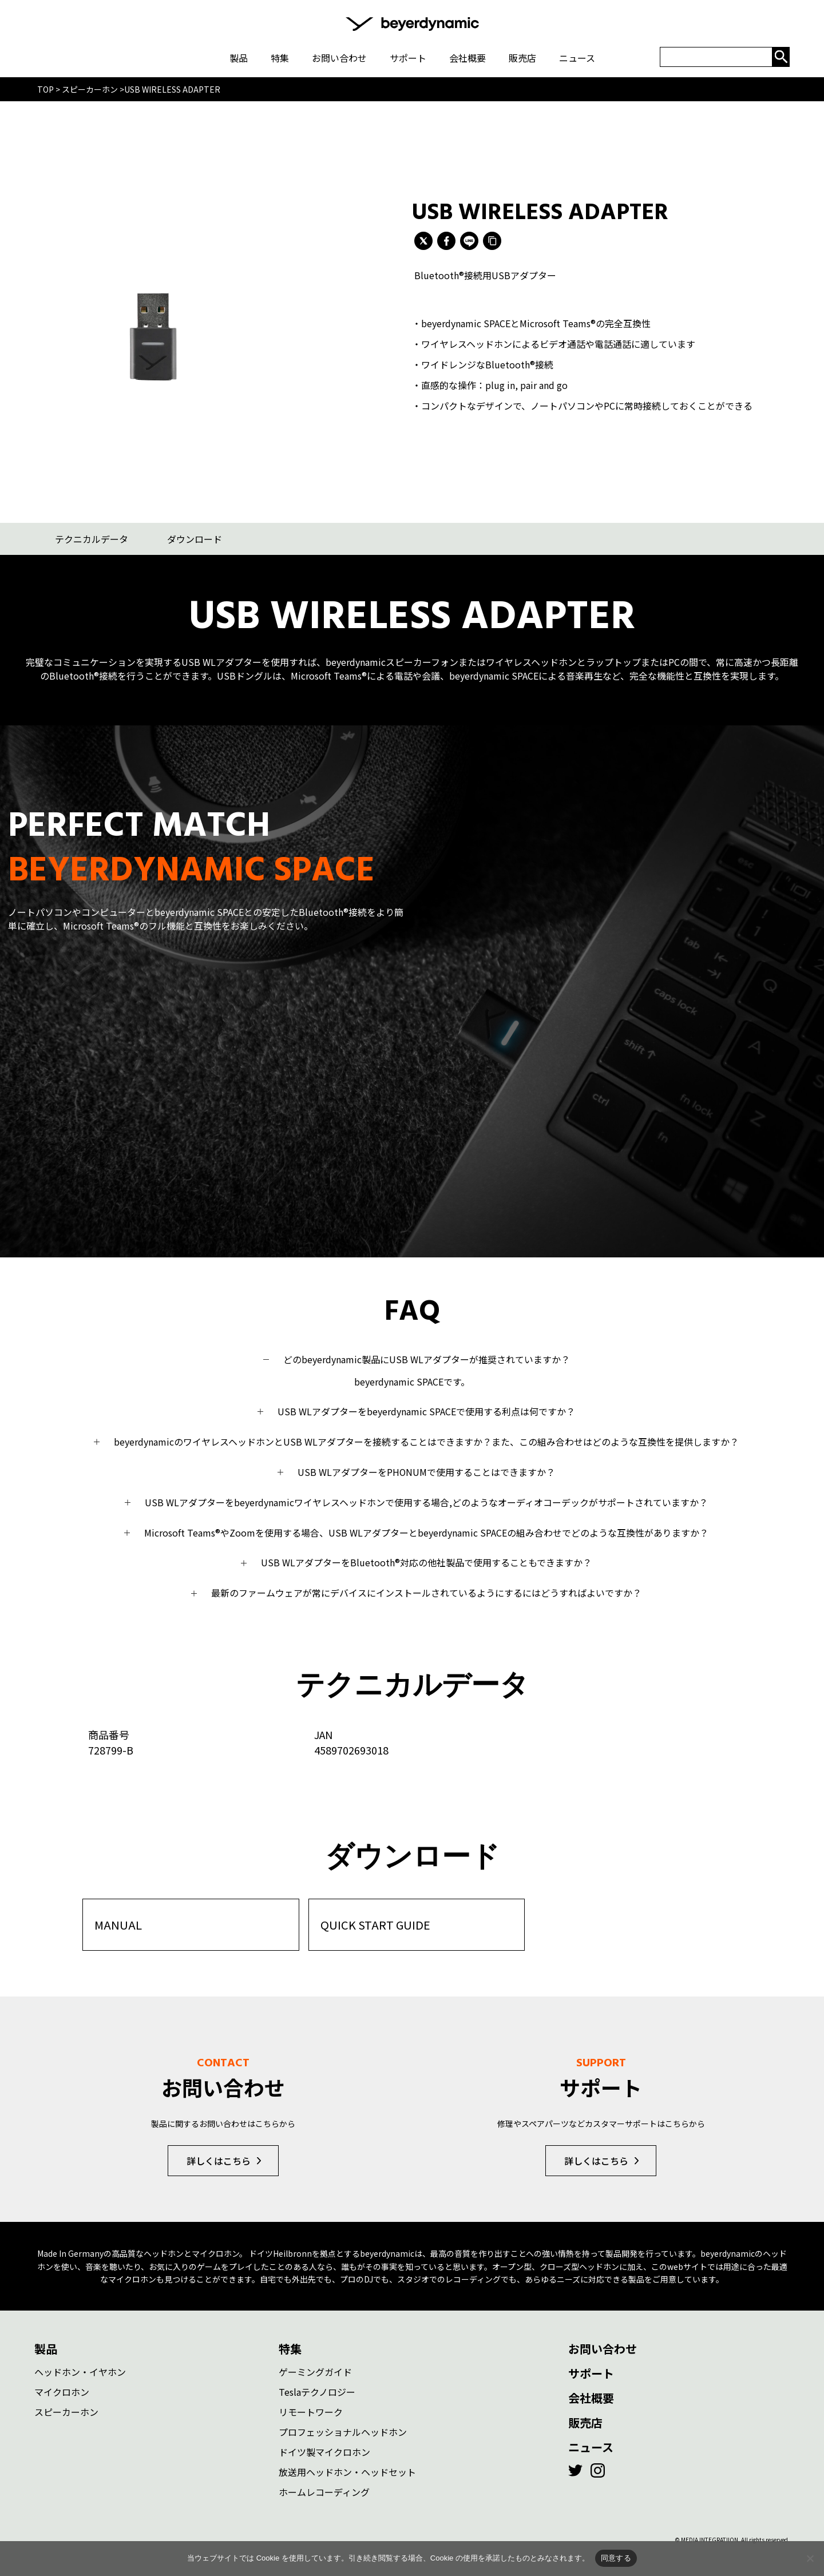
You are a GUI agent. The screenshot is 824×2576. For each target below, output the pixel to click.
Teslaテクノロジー (317, 2388)
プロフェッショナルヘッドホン (343, 2428)
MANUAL (118, 1920)
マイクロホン (61, 2388)
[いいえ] (809, 2558)
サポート (591, 2369)
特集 (290, 2344)
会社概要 (591, 2394)
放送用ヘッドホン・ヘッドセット (347, 2468)
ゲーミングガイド (315, 2368)
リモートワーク (311, 2408)
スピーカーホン (66, 2408)
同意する (616, 2558)
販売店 (585, 2418)
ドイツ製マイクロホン (324, 2448)
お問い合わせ (602, 2344)
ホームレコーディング (324, 2488)
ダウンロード (194, 539)
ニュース (590, 2443)
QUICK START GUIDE (375, 1920)
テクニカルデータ (91, 539)
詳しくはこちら (219, 2157)
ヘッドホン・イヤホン (80, 2368)
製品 (45, 2344)
